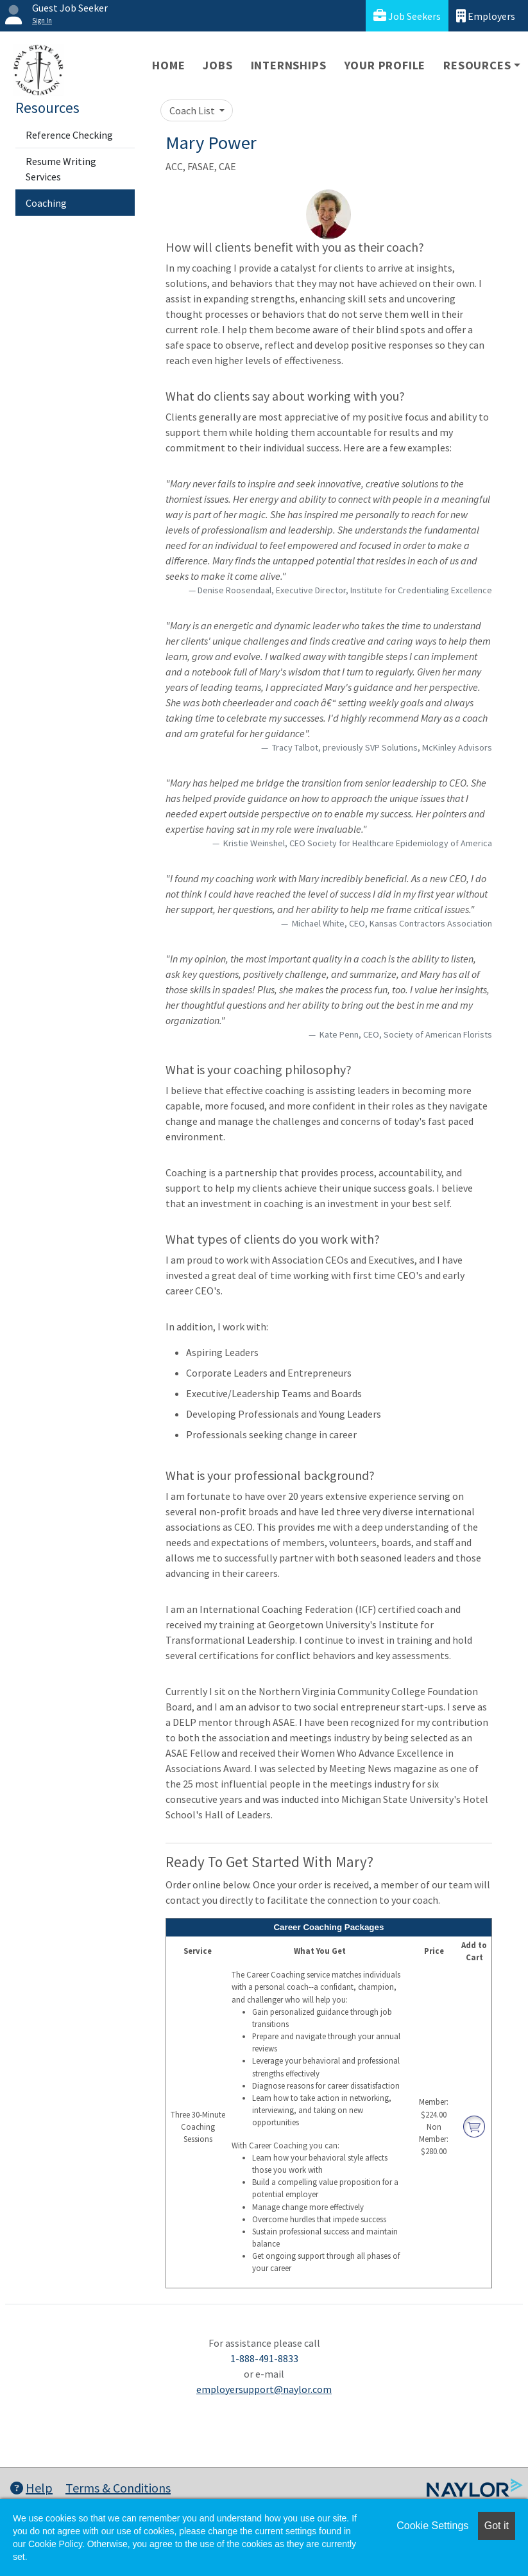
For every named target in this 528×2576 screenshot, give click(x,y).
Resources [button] (477, 65)
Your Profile (385, 65)
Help (31, 2488)
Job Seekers (407, 16)
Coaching (46, 202)
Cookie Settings (432, 2525)
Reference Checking (69, 134)
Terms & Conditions (118, 2488)
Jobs (217, 65)
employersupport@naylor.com (264, 2389)
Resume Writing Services (61, 169)
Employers (485, 16)
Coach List (193, 110)
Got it (496, 2525)
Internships (289, 65)
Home (168, 65)
